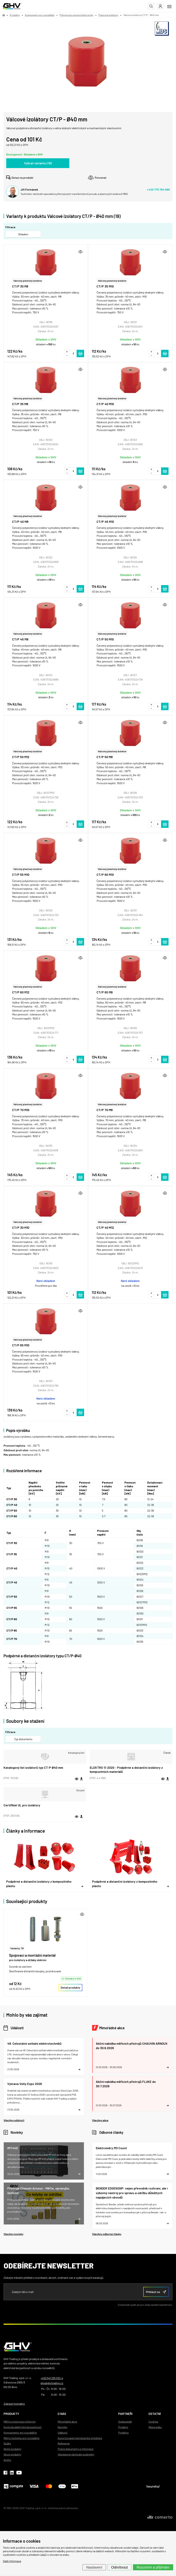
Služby (7, 2443)
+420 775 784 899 (158, 189)
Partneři (125, 2414)
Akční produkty (12, 2449)
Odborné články (111, 2132)
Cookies (153, 2421)
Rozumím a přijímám (153, 2567)
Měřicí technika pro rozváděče (21, 2438)
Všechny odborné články (106, 2234)
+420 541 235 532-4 (52, 2378)
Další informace (12, 2561)
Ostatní (154, 2414)
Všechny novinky (13, 2234)
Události (17, 2028)
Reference (64, 2443)
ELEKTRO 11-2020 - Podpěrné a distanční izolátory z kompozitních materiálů (126, 1770)
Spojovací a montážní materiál (32, 1955)
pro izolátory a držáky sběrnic (28, 1960)
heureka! (153, 2486)
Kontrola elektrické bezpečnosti (23, 2427)
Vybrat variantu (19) (38, 163)
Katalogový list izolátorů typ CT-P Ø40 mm (33, 1767)
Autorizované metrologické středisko (80, 2438)
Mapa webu (155, 2427)
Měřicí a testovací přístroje (20, 2421)
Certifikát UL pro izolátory (22, 1805)
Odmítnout (119, 2567)
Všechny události (14, 2120)
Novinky (17, 2132)
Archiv (7, 2460)
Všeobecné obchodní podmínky (76, 2454)
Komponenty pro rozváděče (20, 2432)
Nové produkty (12, 2454)
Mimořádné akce (112, 2028)
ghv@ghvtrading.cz (52, 2383)
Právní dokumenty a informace (76, 2449)
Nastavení (94, 2567)
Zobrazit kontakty (14, 2403)
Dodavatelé (125, 2421)
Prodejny (123, 2432)
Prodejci (123, 2427)
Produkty (11, 2414)
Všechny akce (100, 2120)
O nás (62, 2414)
